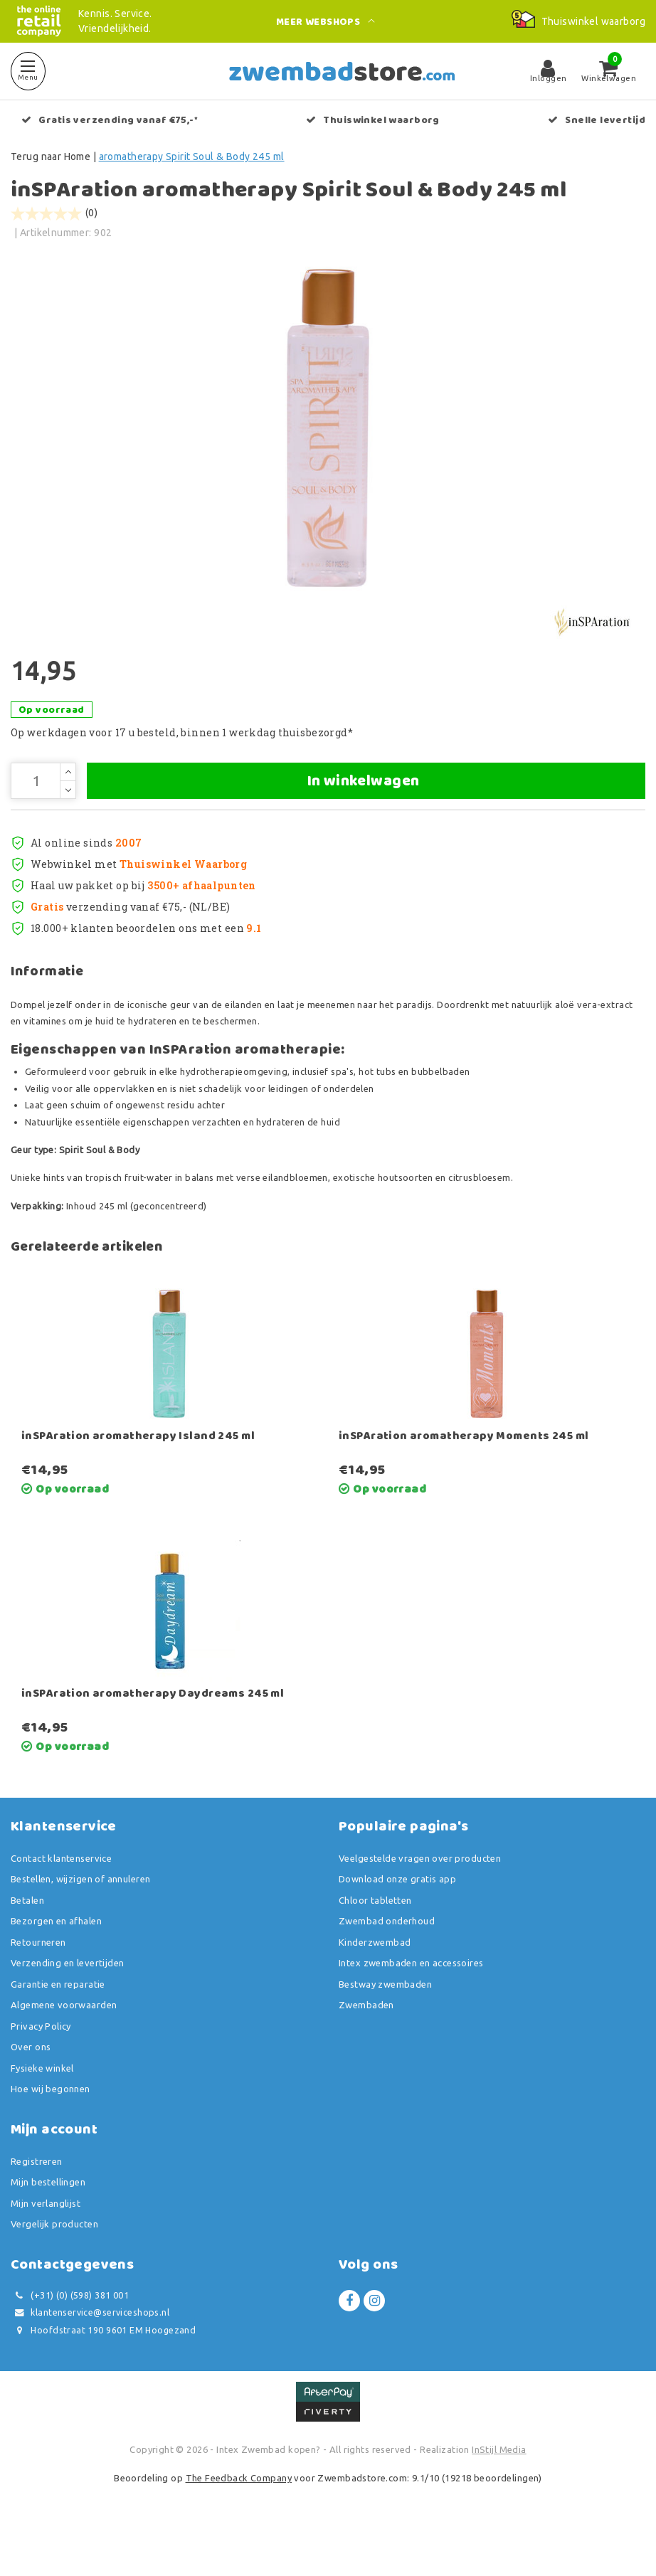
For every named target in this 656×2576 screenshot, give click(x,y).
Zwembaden (366, 2050)
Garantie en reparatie (58, 2028)
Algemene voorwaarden (64, 2050)
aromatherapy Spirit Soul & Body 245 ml (192, 156)
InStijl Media (499, 2494)
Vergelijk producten (54, 2269)
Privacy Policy (41, 2070)
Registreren (37, 2205)
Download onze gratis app (397, 1924)
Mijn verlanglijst (45, 2247)
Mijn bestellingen (48, 2227)
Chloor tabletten (375, 1944)
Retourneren (38, 1986)
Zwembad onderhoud (387, 1966)
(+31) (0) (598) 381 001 (70, 2339)
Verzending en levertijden (68, 2008)
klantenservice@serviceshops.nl (90, 2357)
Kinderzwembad (375, 1986)
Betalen (27, 1944)
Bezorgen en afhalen (56, 1966)
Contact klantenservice (61, 1902)
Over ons (31, 2092)
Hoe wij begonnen (50, 2133)
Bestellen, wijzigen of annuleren (80, 1924)
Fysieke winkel (42, 2112)
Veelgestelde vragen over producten (420, 1902)
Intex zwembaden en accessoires (411, 2008)
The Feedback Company (239, 2522)
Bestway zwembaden (385, 2028)
